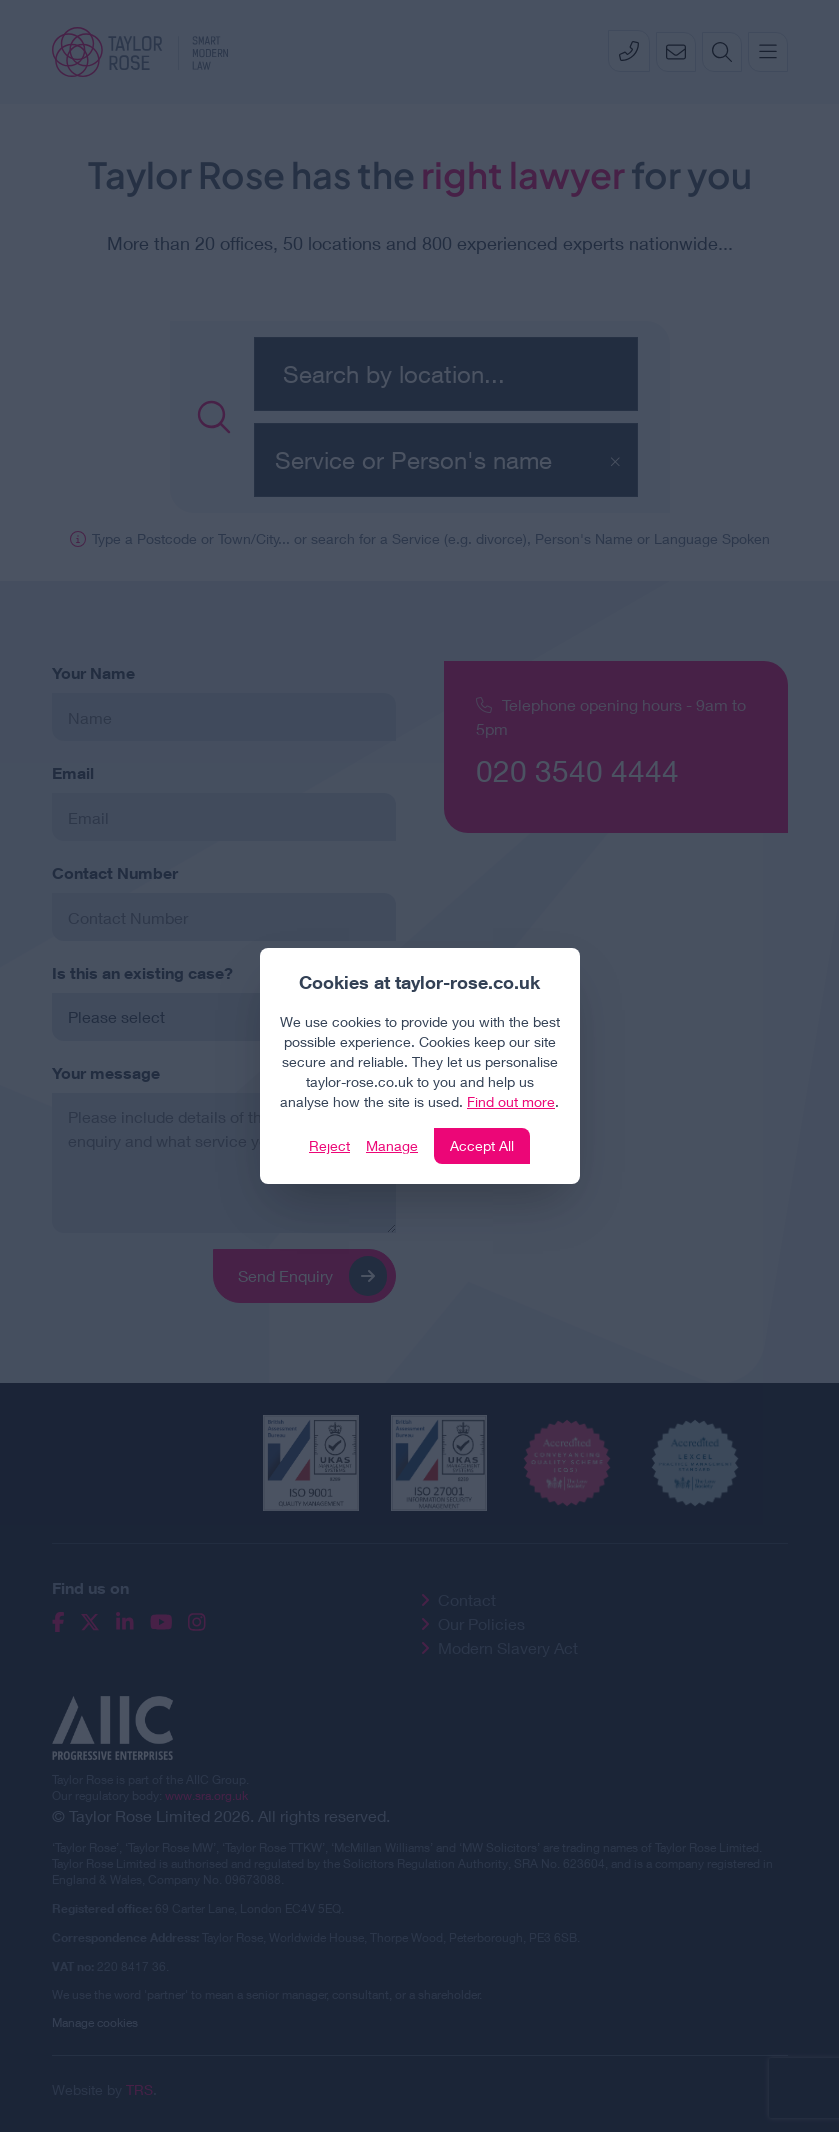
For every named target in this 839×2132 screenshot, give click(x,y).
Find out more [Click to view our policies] (511, 1101)
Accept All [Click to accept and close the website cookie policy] (482, 1145)
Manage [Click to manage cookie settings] (392, 1145)
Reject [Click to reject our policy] (329, 1145)
